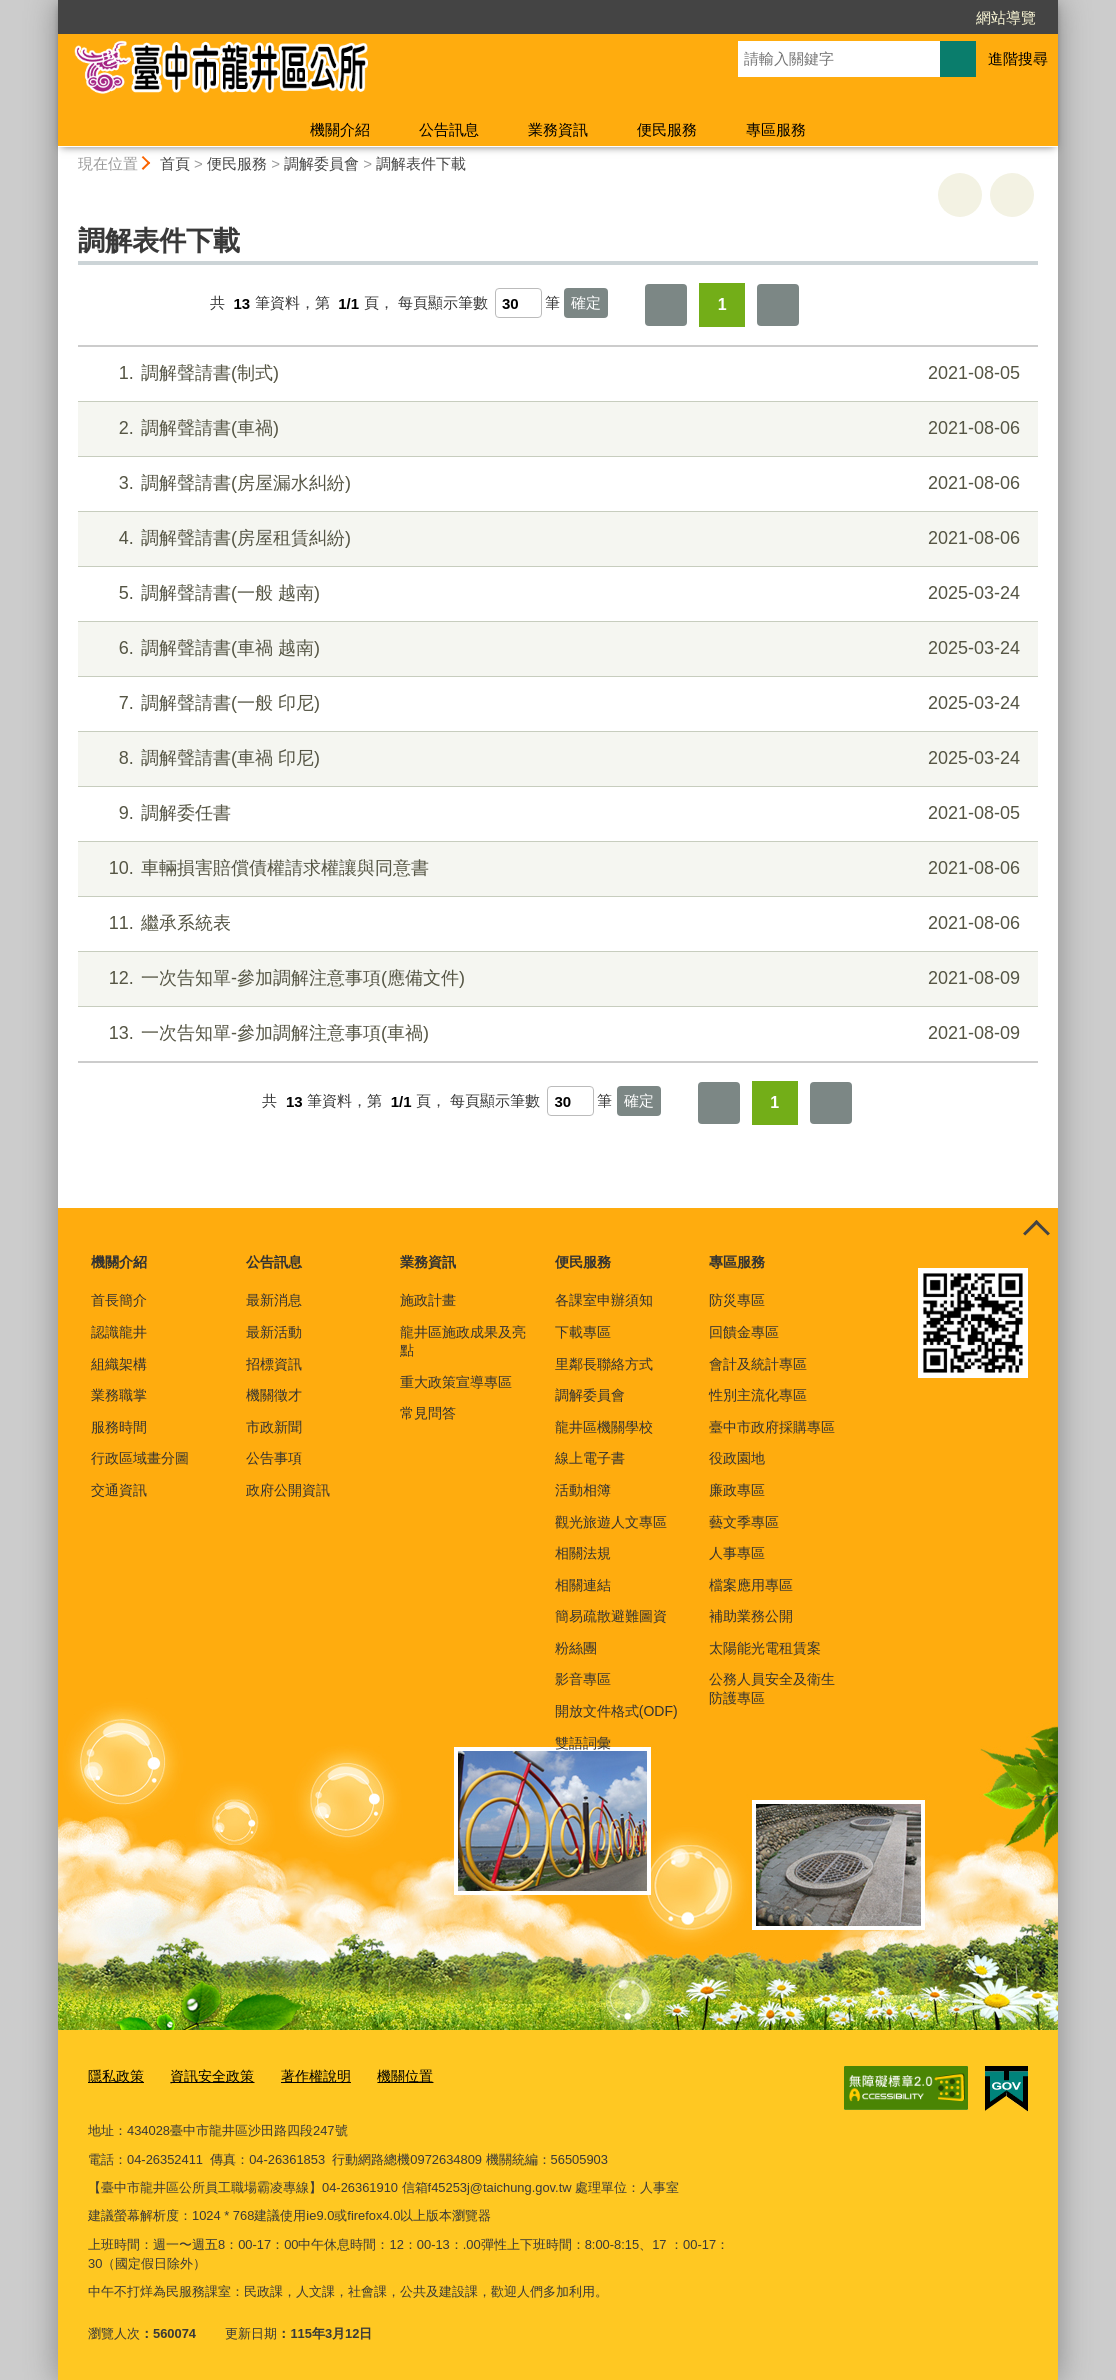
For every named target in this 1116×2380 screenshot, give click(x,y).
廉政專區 (737, 1490)
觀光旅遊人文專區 (611, 1522)
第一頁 (666, 305)
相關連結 (583, 1585)
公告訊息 (449, 129)
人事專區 (737, 1553)
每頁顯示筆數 (443, 303)
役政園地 (737, 1458)
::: (49, 8)
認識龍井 (119, 1332)
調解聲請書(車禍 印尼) (555, 758)
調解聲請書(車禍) (555, 428)
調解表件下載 (421, 163)
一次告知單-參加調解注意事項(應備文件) (555, 978)
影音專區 (583, 1679)
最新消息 (274, 1300)
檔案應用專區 (751, 1585)
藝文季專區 (744, 1522)
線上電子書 (590, 1458)
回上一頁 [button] (1012, 195)
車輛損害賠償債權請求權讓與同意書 (555, 868)
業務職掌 (119, 1395)
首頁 (175, 163)
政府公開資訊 (288, 1490)
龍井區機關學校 (604, 1427)
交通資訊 (119, 1490)
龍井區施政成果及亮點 (463, 1341)
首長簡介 (119, 1300)
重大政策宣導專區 (456, 1382)
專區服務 (776, 129)
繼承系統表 (555, 923)
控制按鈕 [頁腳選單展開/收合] (1036, 1230)
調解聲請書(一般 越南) (555, 593)
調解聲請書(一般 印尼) (555, 703)
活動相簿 (583, 1490)
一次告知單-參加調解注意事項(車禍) (555, 1033)
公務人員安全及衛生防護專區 (772, 1688)
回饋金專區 (744, 1332)
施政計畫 (428, 1300)
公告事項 (274, 1458)
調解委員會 (321, 163)
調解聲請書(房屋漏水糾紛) (555, 483)
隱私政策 (114, 2075)
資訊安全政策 (205, 2075)
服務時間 (119, 1427)
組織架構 (119, 1364)
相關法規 (583, 1553)
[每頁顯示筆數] (518, 303)
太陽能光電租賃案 (765, 1648)
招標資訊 (274, 1364)
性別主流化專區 (758, 1395)
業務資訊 (558, 129)
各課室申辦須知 (604, 1300)
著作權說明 (303, 2075)
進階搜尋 (1018, 58)
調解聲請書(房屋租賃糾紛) (555, 538)
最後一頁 (778, 305)
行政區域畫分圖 (140, 1458)
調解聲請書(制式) (555, 373)
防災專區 (737, 1300)
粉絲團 (576, 1648)
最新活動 (274, 1332)
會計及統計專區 (758, 1364)
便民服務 (667, 129)
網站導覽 (1006, 17)
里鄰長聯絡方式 (604, 1364)
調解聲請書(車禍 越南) (555, 648)
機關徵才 (274, 1395)
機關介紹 (340, 129)
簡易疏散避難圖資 (611, 1616)
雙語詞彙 (583, 1743)
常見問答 (428, 1413)
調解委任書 (555, 813)
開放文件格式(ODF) (616, 1711)
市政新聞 (274, 1427)
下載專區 (583, 1332)
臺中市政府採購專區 (772, 1427)
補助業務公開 (751, 1616)
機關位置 (388, 2075)
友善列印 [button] (960, 195)
